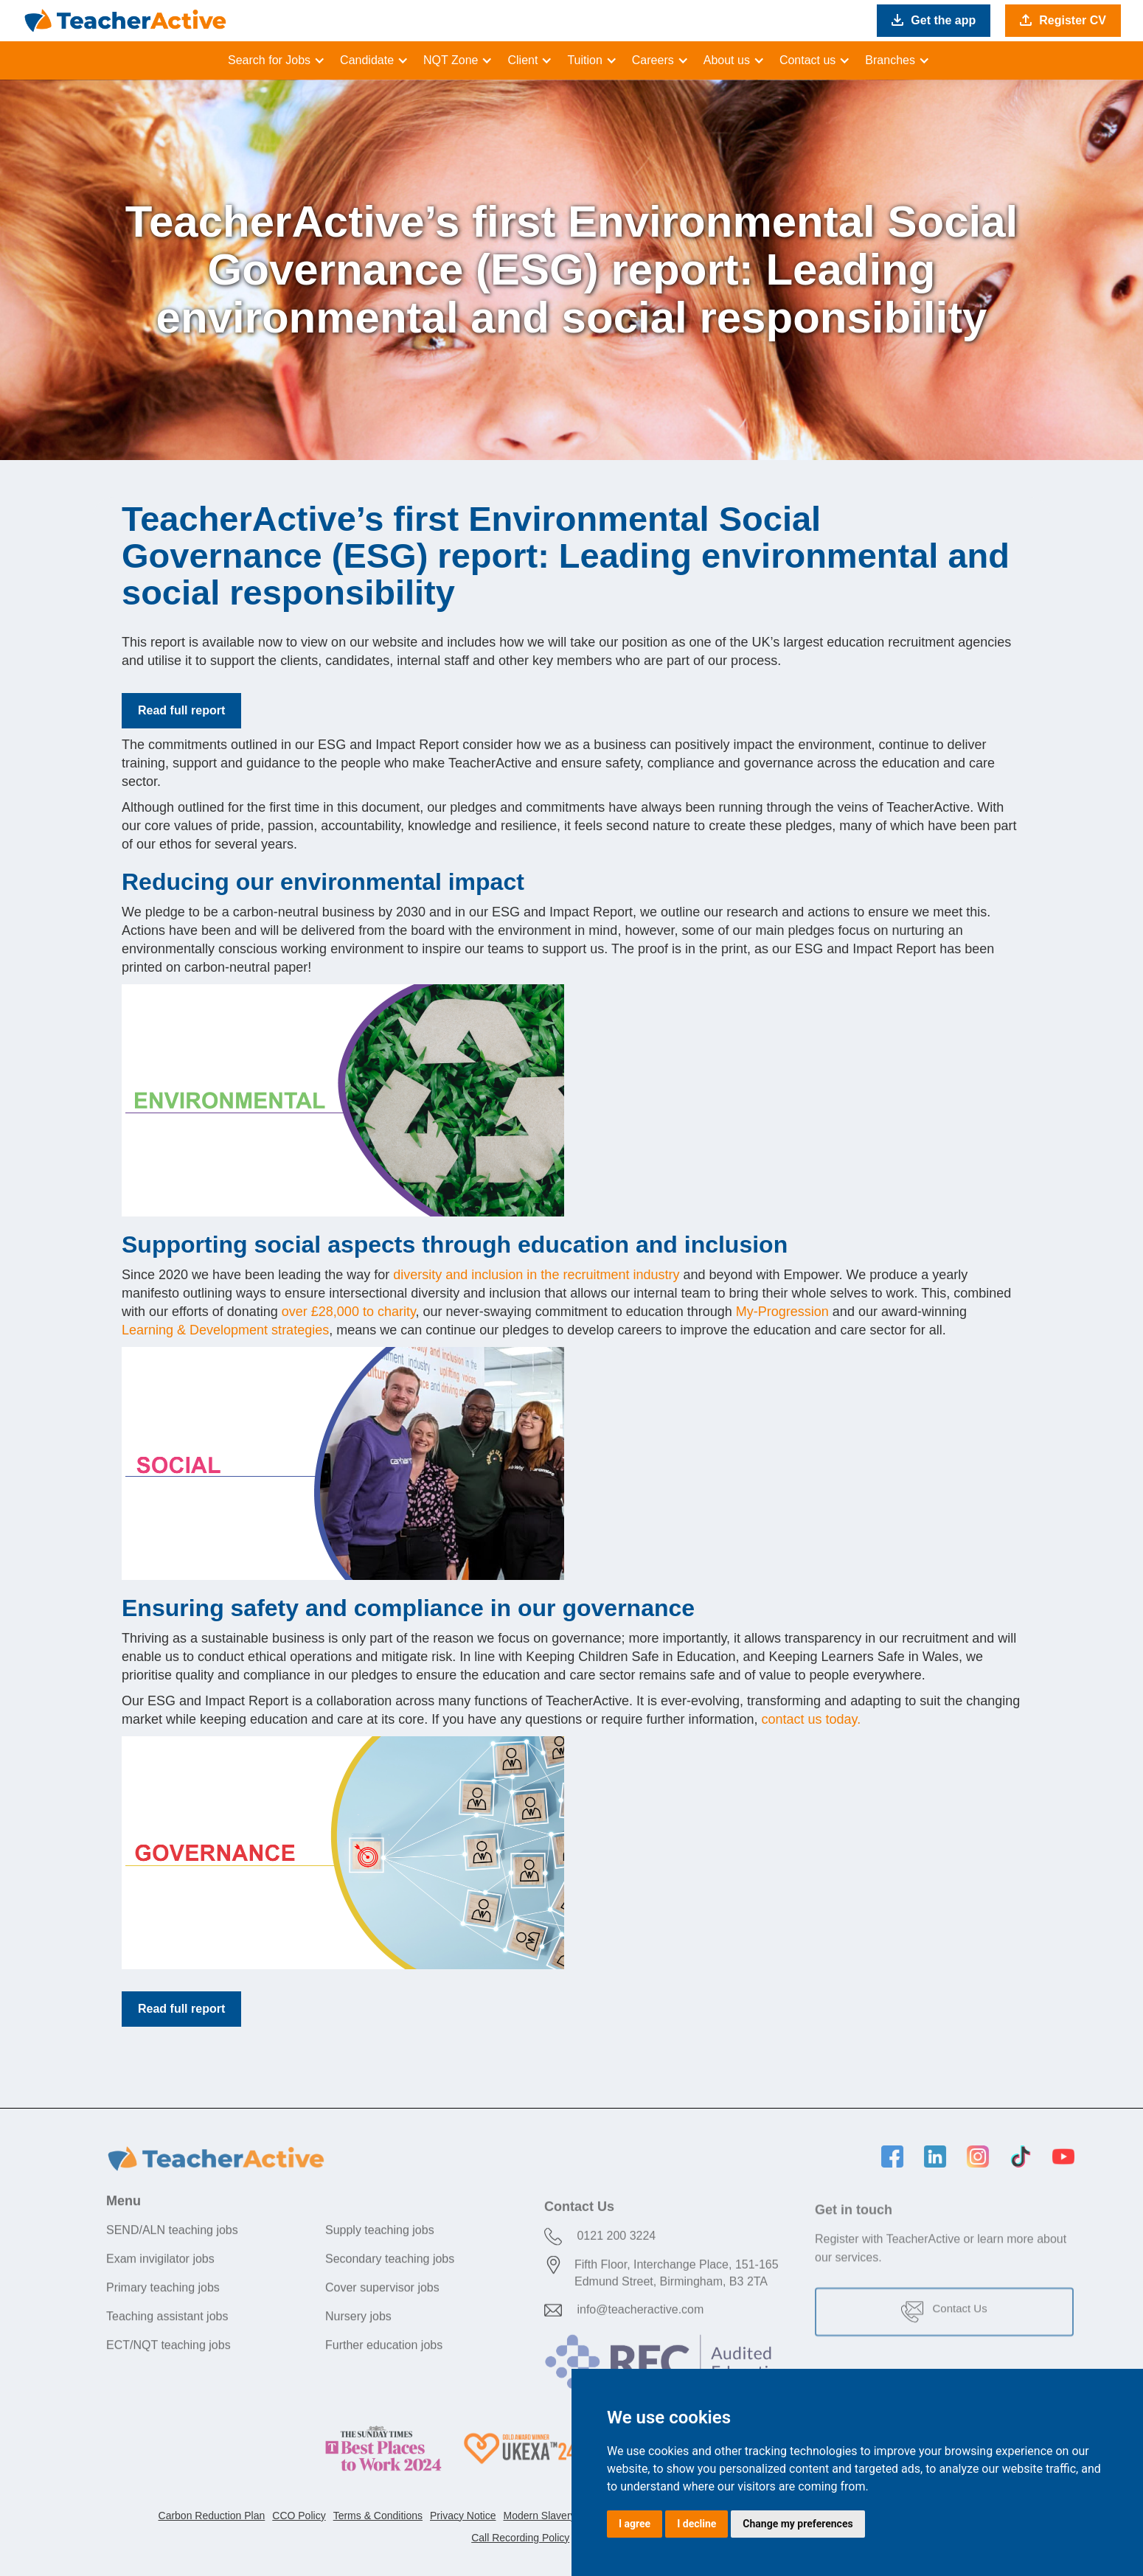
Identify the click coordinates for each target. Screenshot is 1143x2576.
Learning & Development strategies (225, 1330)
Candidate (367, 60)
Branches (890, 60)
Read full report (181, 710)
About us (726, 60)
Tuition (584, 60)
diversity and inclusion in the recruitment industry (536, 1274)
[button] (272, 60)
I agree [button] (634, 2524)
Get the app (934, 20)
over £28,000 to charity (349, 1311)
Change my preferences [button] (797, 2524)
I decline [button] (696, 2524)
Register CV (1063, 20)
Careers (653, 60)
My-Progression (782, 1311)
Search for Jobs (269, 60)
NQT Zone (450, 60)
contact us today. (811, 1719)
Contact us (807, 60)
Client (522, 60)
